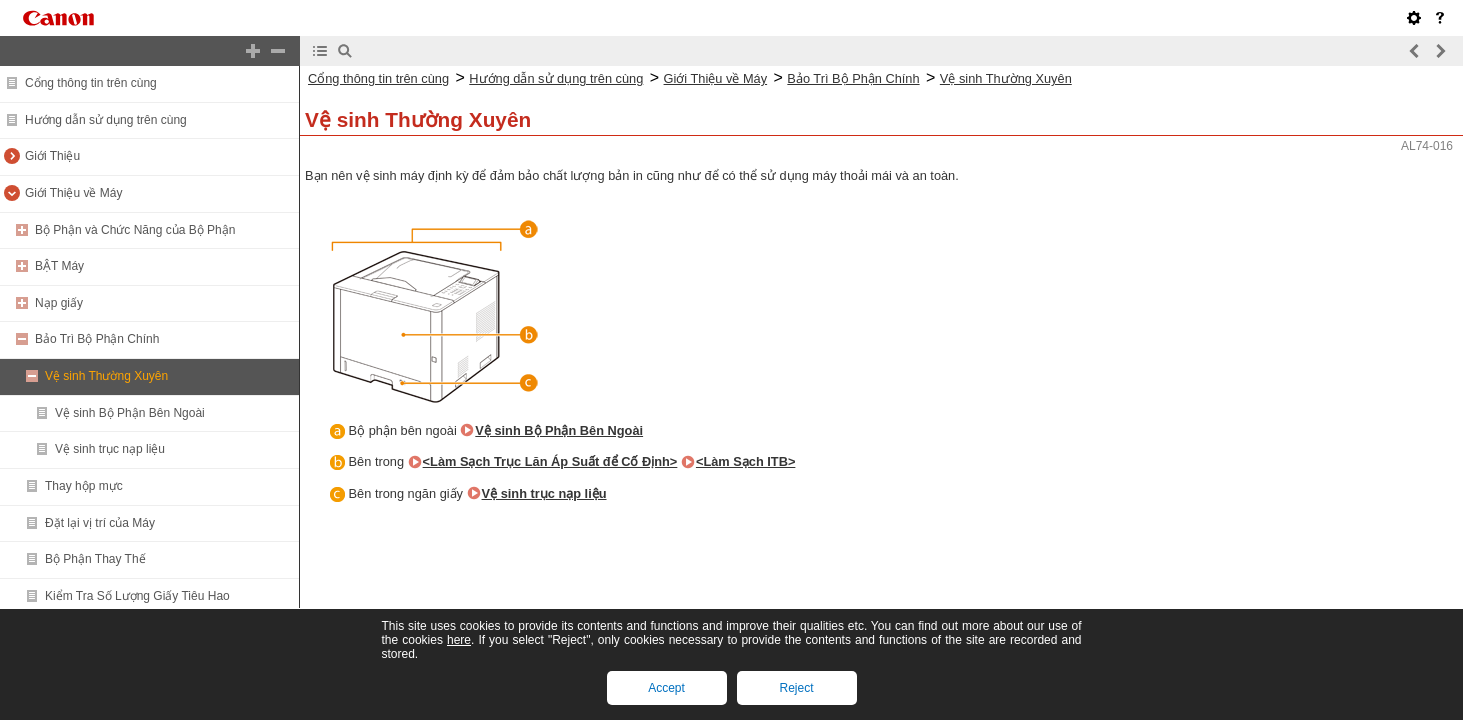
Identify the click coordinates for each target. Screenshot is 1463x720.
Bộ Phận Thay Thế (95, 559)
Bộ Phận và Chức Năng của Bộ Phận (135, 230)
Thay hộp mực (84, 486)
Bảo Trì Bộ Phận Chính (97, 339)
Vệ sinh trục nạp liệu (110, 449)
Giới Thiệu (52, 156)
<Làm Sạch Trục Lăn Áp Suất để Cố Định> (550, 461)
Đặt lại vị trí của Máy (100, 523)
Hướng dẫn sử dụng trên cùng (106, 120)
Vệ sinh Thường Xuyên (106, 376)
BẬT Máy (59, 266)
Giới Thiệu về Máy (73, 193)
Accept (666, 688)
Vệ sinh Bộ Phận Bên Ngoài (130, 413)
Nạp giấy (59, 303)
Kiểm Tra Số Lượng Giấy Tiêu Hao (137, 596)
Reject (796, 688)
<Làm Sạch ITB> (745, 461)
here (459, 640)
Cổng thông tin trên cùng (91, 83)
